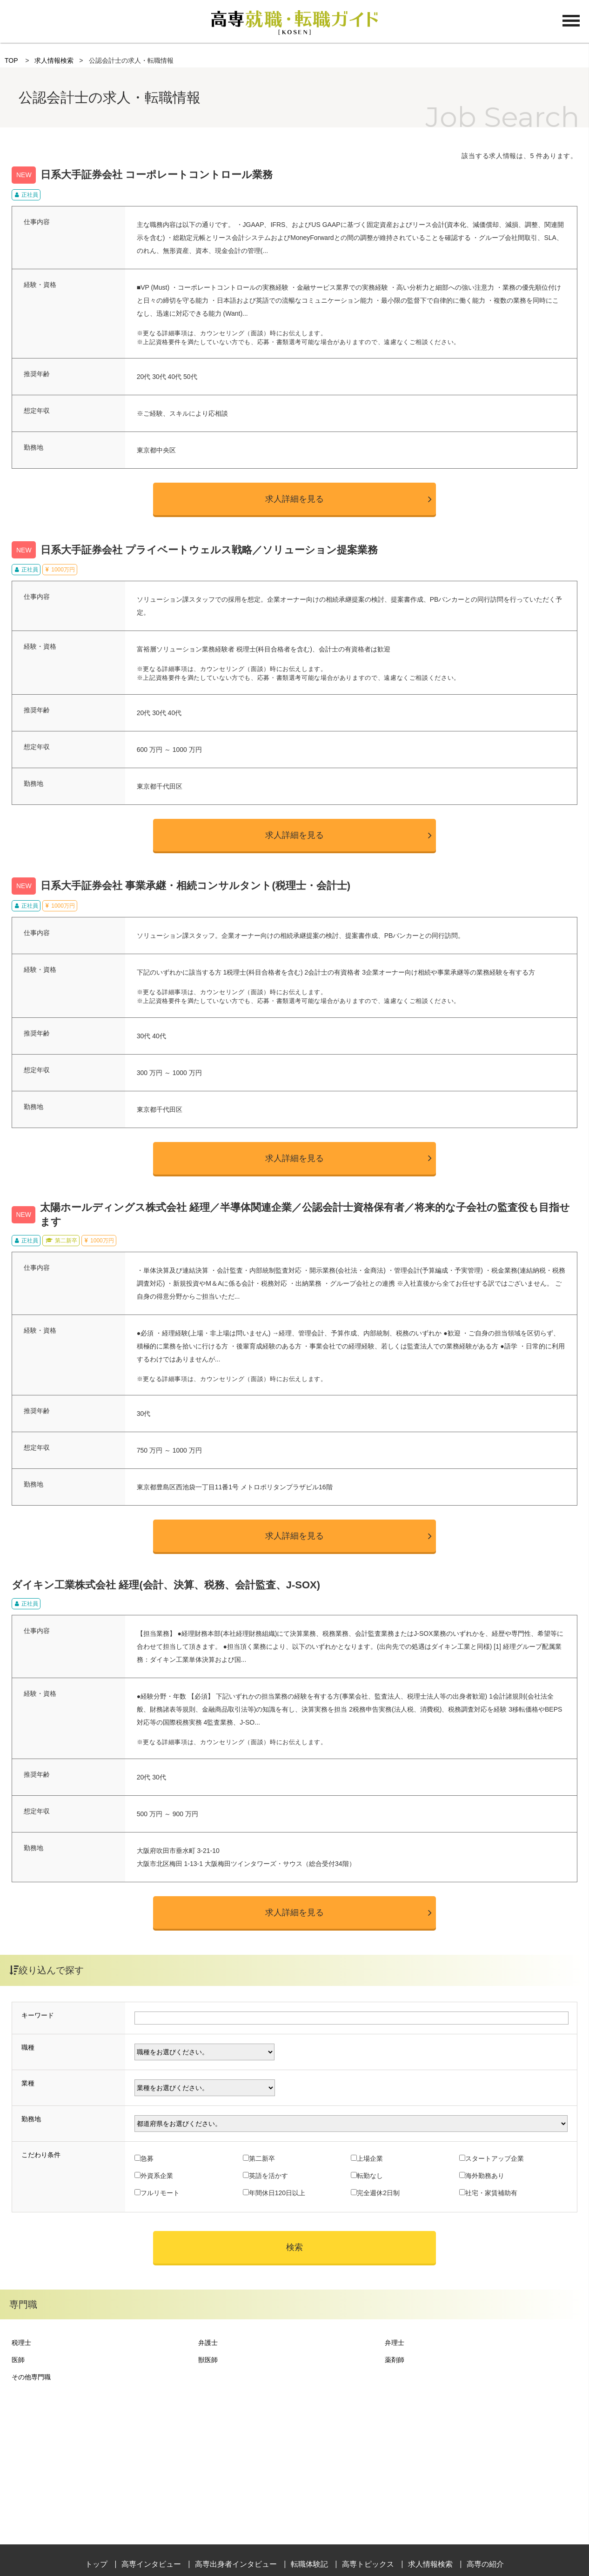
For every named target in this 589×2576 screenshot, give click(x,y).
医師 (18, 2360)
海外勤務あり (484, 2175)
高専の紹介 (485, 2564)
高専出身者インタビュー (236, 2564)
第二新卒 (262, 2158)
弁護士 (208, 2342)
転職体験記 (309, 2564)
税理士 (21, 2342)
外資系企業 (157, 2175)
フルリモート (160, 2193)
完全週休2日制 (378, 2193)
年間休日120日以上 (277, 2193)
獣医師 (208, 2360)
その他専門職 (31, 2377)
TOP (11, 60)
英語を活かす (268, 2175)
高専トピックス (368, 2564)
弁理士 (394, 2342)
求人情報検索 (54, 60)
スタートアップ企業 (494, 2158)
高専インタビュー (151, 2564)
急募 (147, 2158)
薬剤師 (394, 2360)
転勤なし (370, 2175)
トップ (96, 2564)
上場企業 (370, 2158)
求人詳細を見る (294, 499)
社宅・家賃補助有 (491, 2193)
